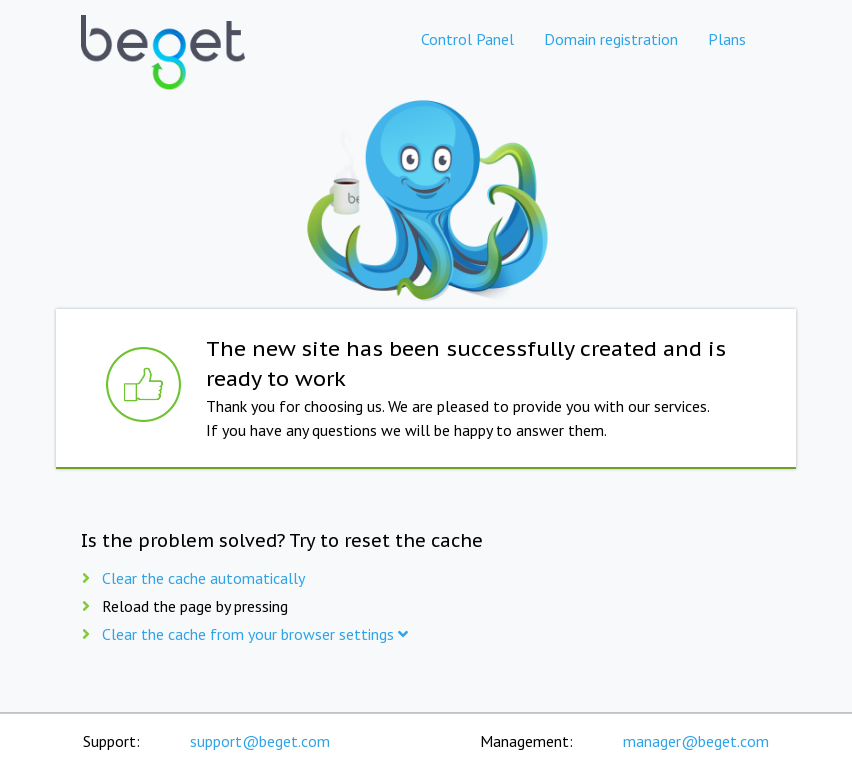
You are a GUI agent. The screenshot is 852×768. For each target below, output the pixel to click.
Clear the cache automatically (203, 578)
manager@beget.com (696, 741)
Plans (727, 39)
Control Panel (467, 39)
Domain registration (611, 39)
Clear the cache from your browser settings (255, 634)
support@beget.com (260, 741)
